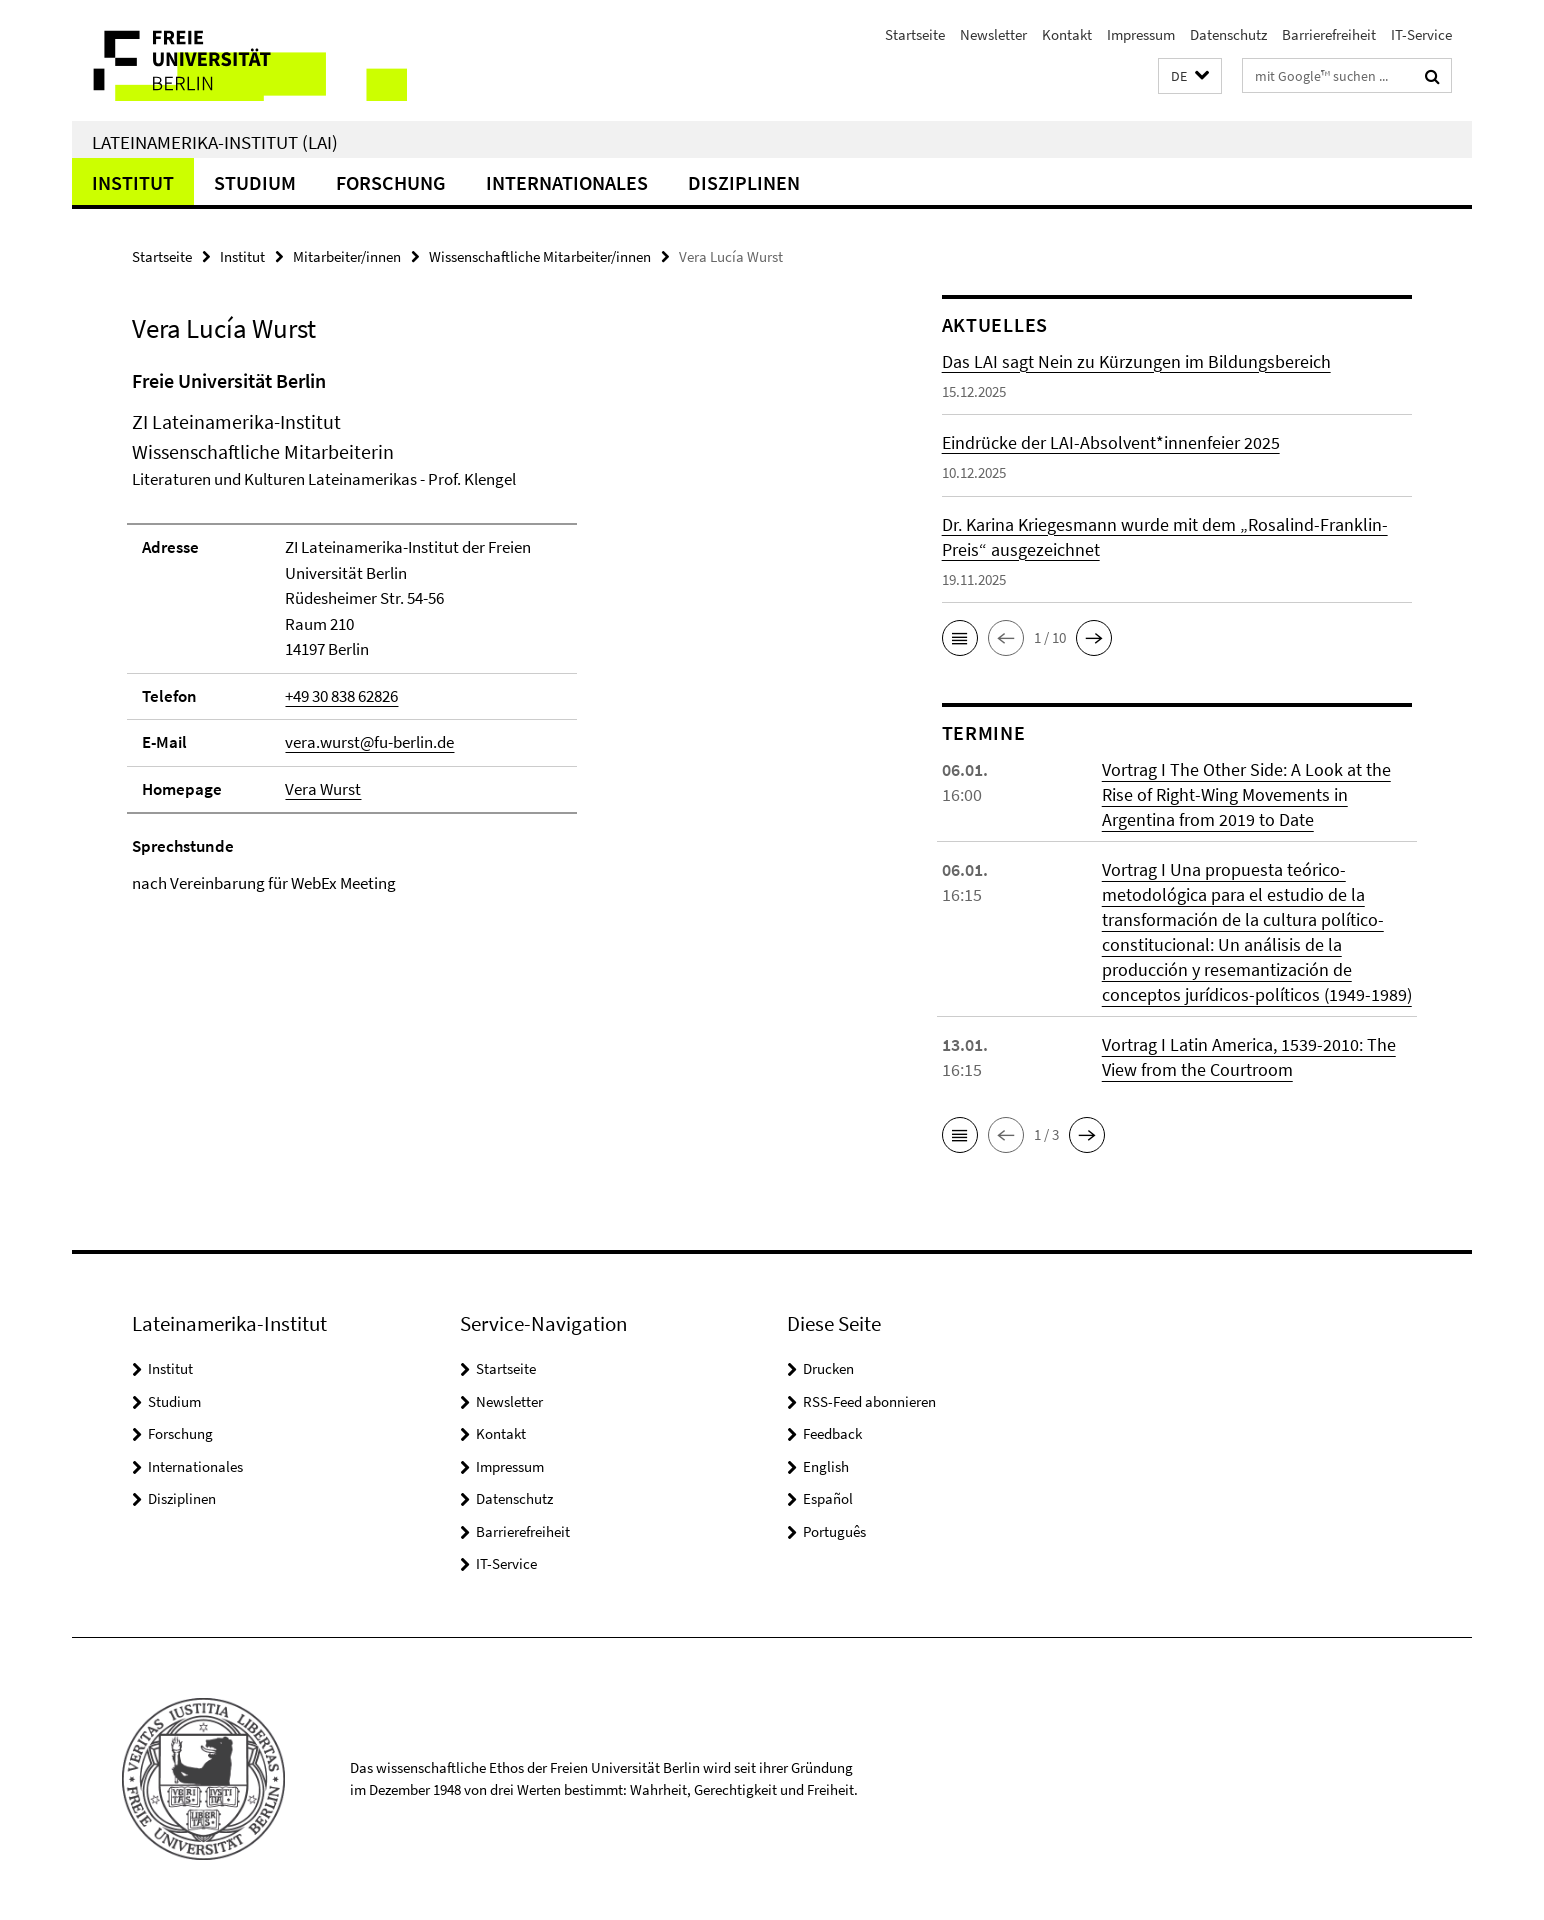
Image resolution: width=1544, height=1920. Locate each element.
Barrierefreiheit (1329, 34)
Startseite (915, 34)
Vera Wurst (323, 789)
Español (828, 1498)
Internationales (567, 182)
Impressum (1141, 34)
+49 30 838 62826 (341, 696)
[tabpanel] (499, 631)
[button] (1190, 76)
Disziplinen (744, 182)
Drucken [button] (828, 1368)
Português (834, 1531)
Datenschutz (1228, 34)
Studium (255, 182)
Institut (133, 182)
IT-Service (1421, 34)
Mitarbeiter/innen (347, 256)
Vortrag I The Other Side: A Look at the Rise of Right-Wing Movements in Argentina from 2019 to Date (1246, 794)
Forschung (391, 182)
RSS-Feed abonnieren (869, 1401)
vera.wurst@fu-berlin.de (369, 742)
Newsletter (993, 34)
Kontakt (1067, 34)
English (826, 1466)
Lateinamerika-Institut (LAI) (215, 142)
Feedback (832, 1433)
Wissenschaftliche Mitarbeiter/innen (540, 256)
